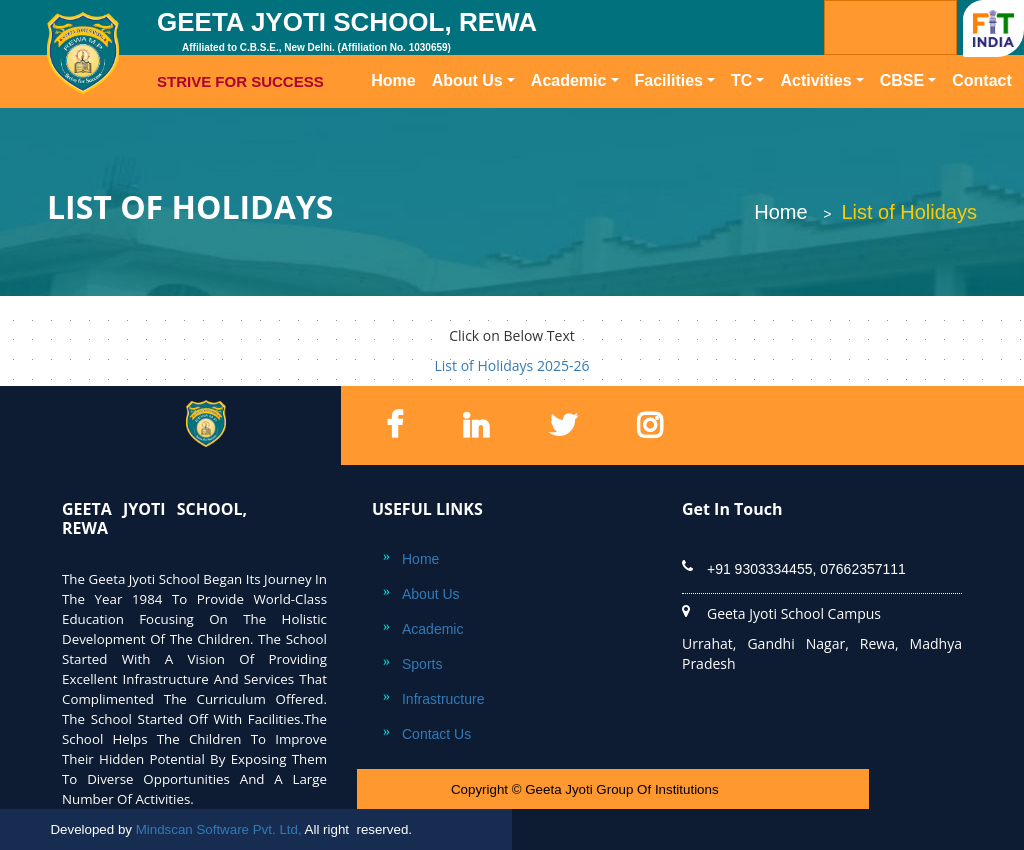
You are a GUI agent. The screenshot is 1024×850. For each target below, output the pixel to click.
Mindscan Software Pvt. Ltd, (219, 829)
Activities (815, 80)
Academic (569, 80)
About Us (467, 80)
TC (741, 80)
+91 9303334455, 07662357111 (806, 569)
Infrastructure (443, 699)
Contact (982, 80)
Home (397, 79)
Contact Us (436, 734)
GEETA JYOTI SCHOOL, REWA (372, 50)
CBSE (902, 80)
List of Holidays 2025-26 (512, 365)
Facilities (669, 80)
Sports (422, 664)
